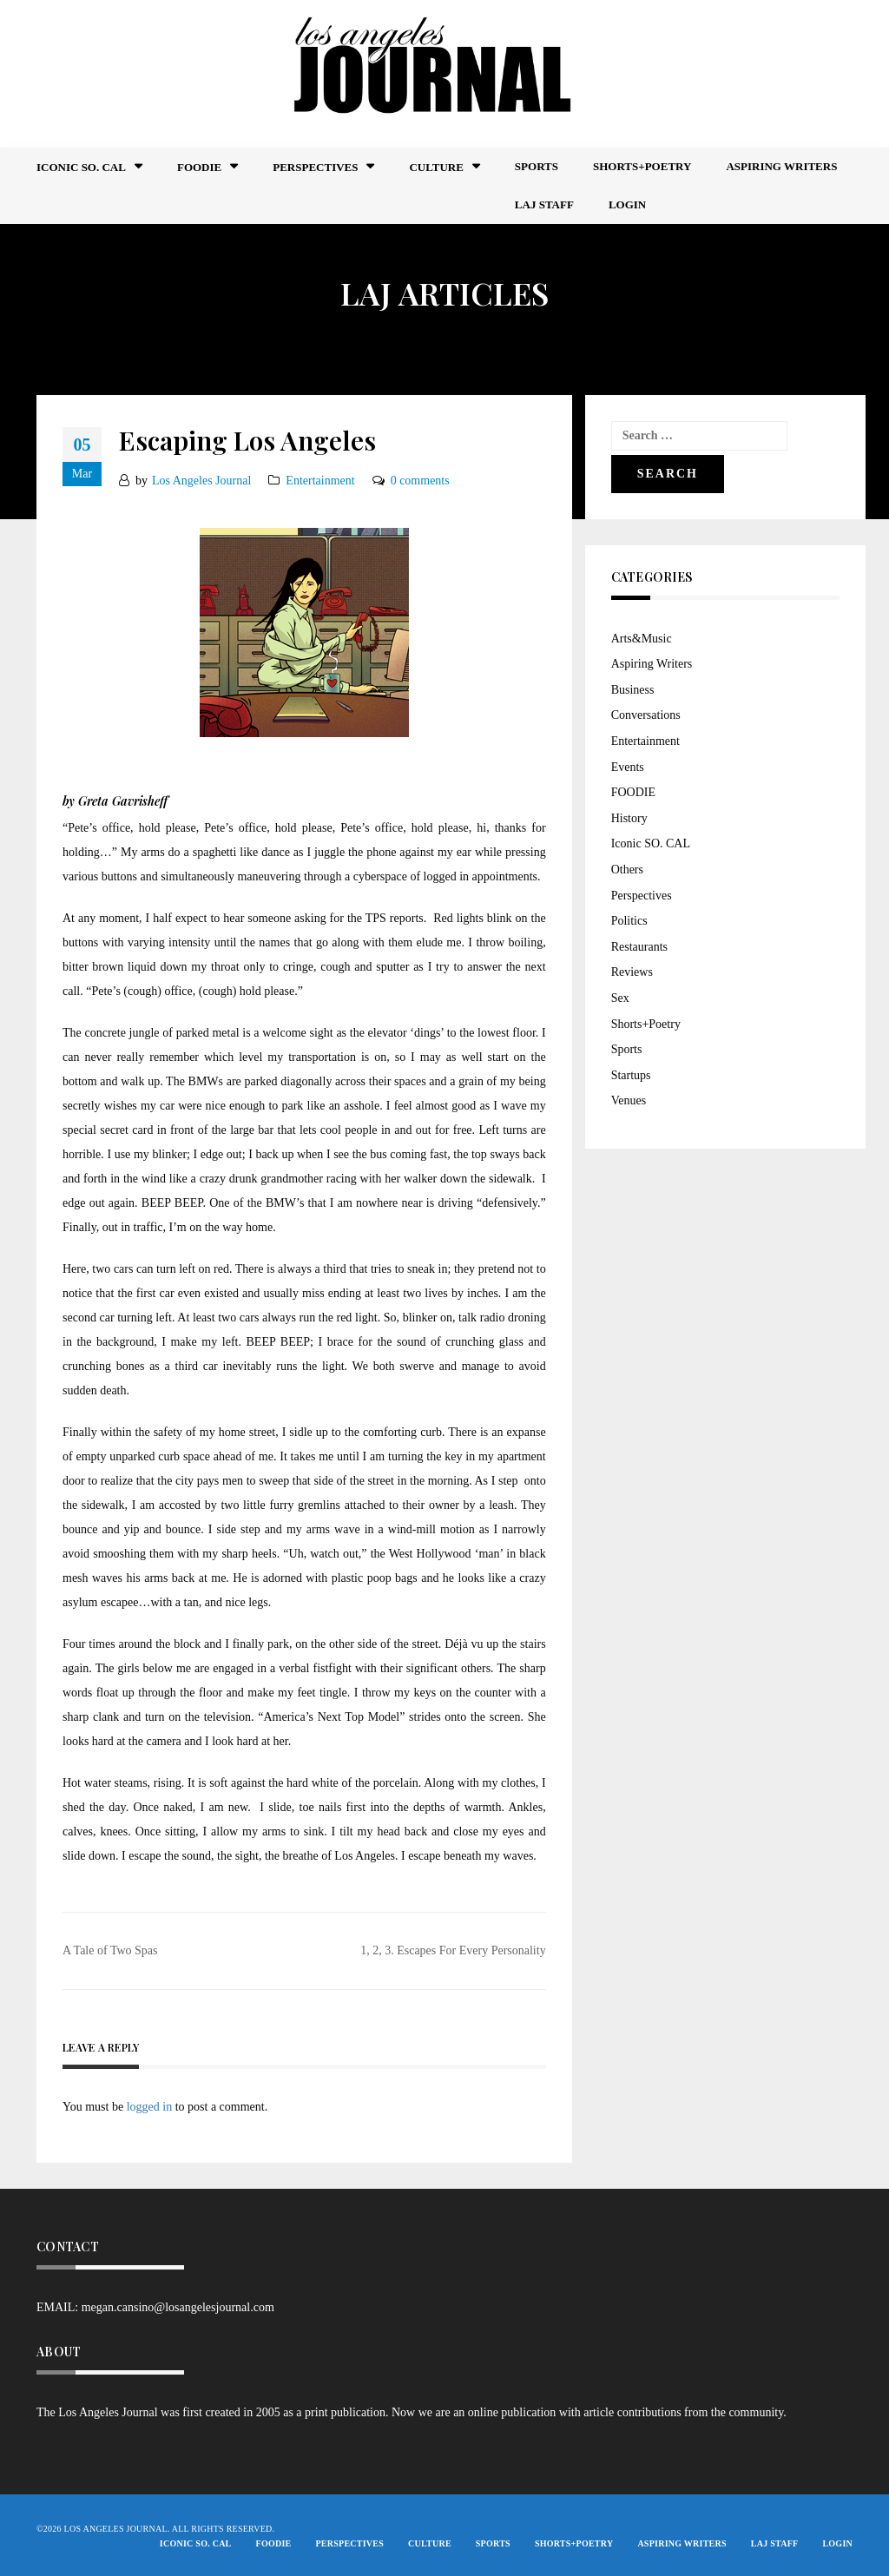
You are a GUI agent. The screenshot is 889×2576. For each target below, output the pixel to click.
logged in (150, 2106)
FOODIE (199, 167)
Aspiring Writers (781, 166)
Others (627, 869)
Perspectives (315, 167)
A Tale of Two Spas (110, 1950)
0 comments (420, 480)
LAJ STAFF (544, 204)
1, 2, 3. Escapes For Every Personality (452, 1950)
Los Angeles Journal (201, 480)
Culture (436, 167)
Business (633, 689)
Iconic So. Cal (81, 167)
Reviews (632, 971)
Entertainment (320, 480)
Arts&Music (641, 638)
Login (627, 204)
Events (627, 767)
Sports (536, 166)
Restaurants (639, 946)
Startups (631, 1075)
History (629, 818)
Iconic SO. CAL (650, 843)
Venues (628, 1100)
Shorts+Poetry (642, 166)
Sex (620, 998)
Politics (629, 920)
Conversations (646, 714)
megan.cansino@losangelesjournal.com (178, 2307)
